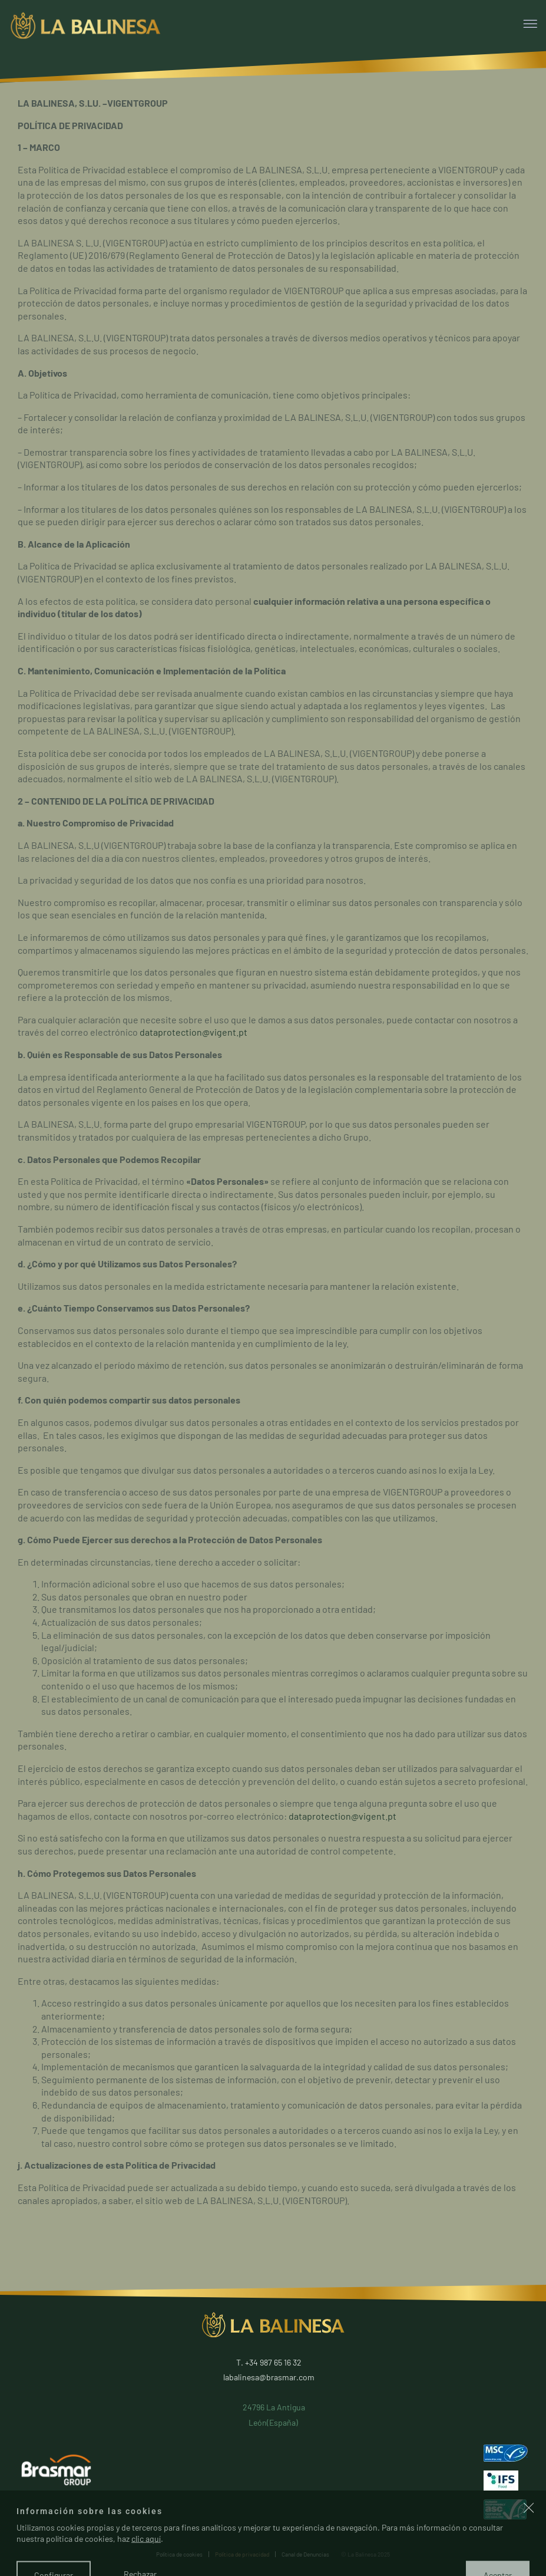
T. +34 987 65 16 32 (269, 2362)
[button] (529, 2543)
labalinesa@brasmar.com (269, 2377)
